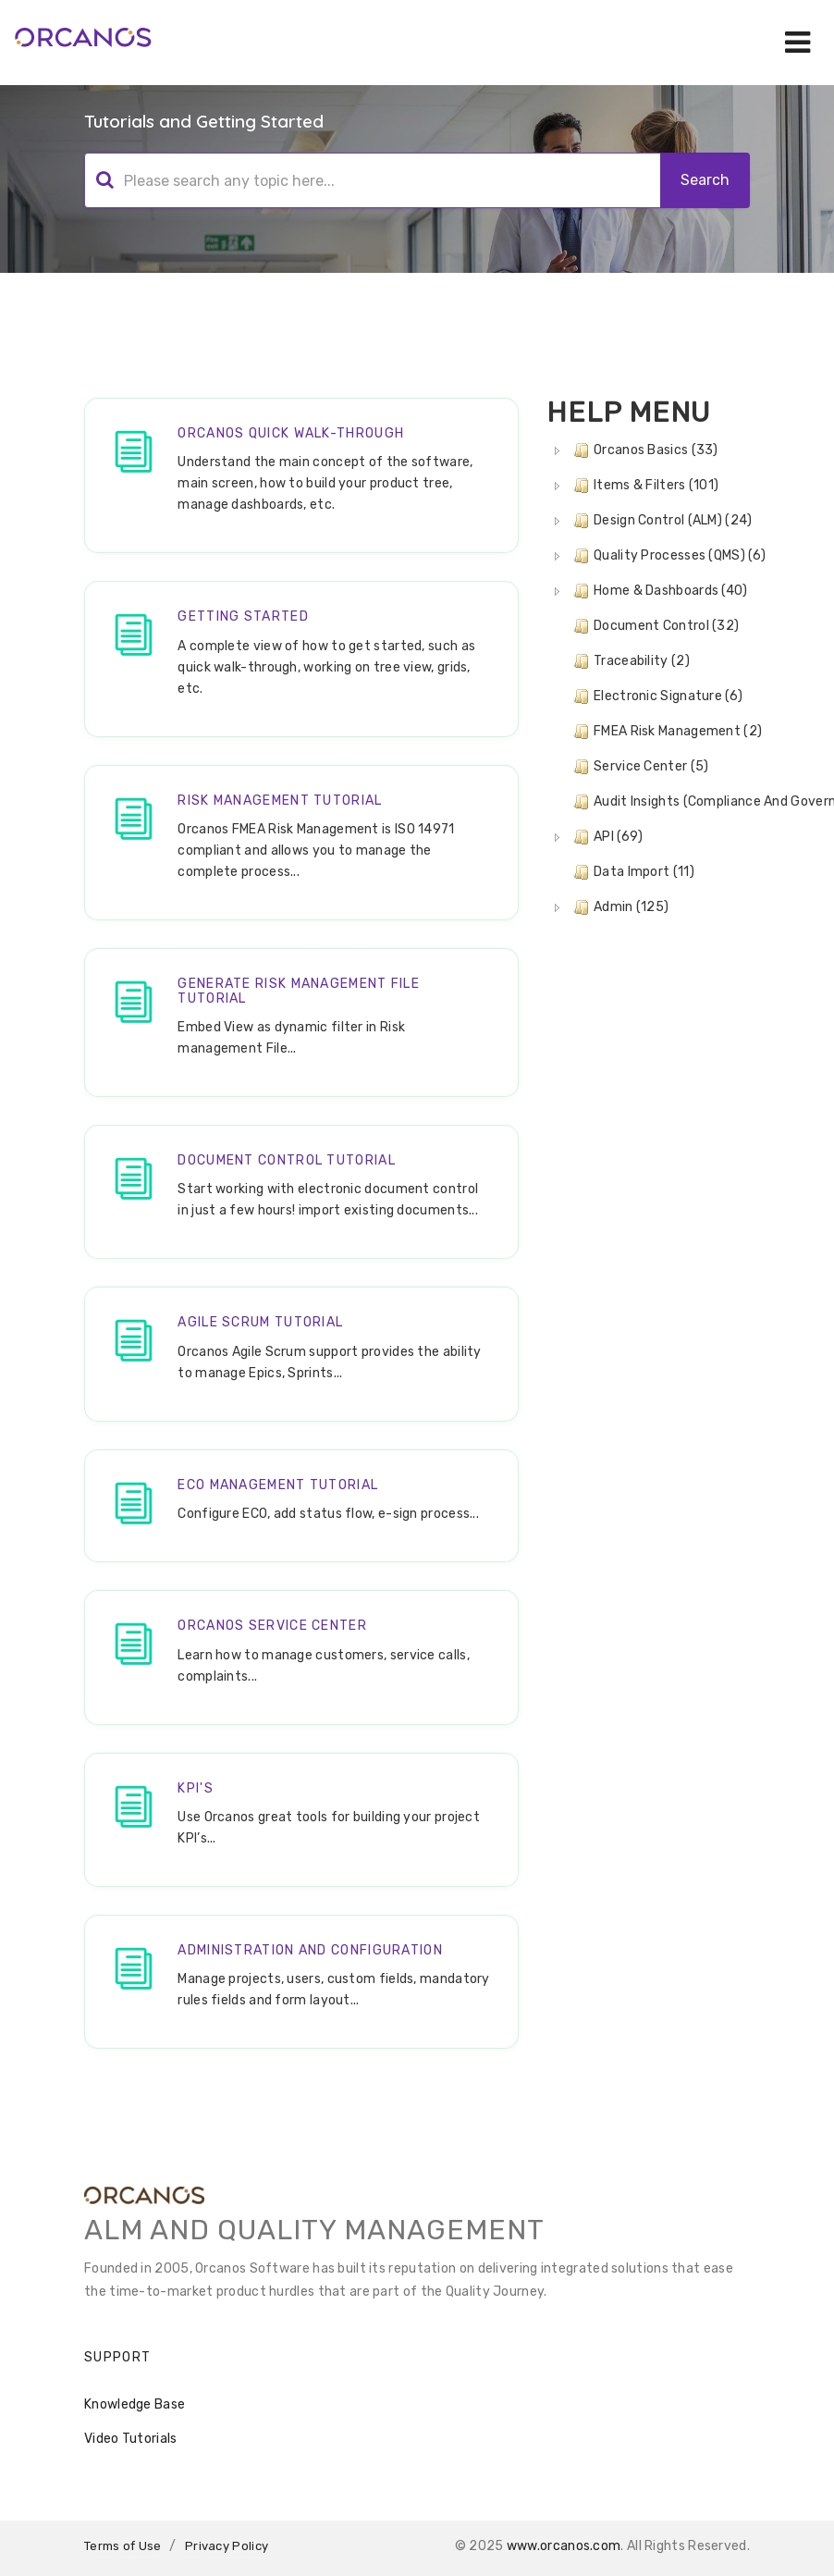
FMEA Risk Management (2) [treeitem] (666, 732)
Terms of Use (123, 2546)
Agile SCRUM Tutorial (260, 1322)
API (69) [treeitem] (606, 837)
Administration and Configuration (310, 1950)
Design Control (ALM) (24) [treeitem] (661, 521)
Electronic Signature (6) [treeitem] (656, 696)
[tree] (648, 678)
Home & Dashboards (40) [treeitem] (659, 591)
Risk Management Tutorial (280, 800)
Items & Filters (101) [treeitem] (644, 486)
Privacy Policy (226, 2546)
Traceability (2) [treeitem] (630, 661)
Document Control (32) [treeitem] (654, 626)
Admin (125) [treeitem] (619, 907)
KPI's (196, 1788)
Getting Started (243, 616)
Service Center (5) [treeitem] (639, 767)
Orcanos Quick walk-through (291, 433)
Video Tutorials (131, 2439)
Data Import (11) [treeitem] (632, 872)
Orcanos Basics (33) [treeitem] (644, 450)
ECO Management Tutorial (278, 1485)
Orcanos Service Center (272, 1625)
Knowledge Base (134, 2404)
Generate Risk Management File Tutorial (299, 990)
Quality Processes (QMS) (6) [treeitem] (668, 556)
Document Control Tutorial (287, 1160)
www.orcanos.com (564, 2546)
